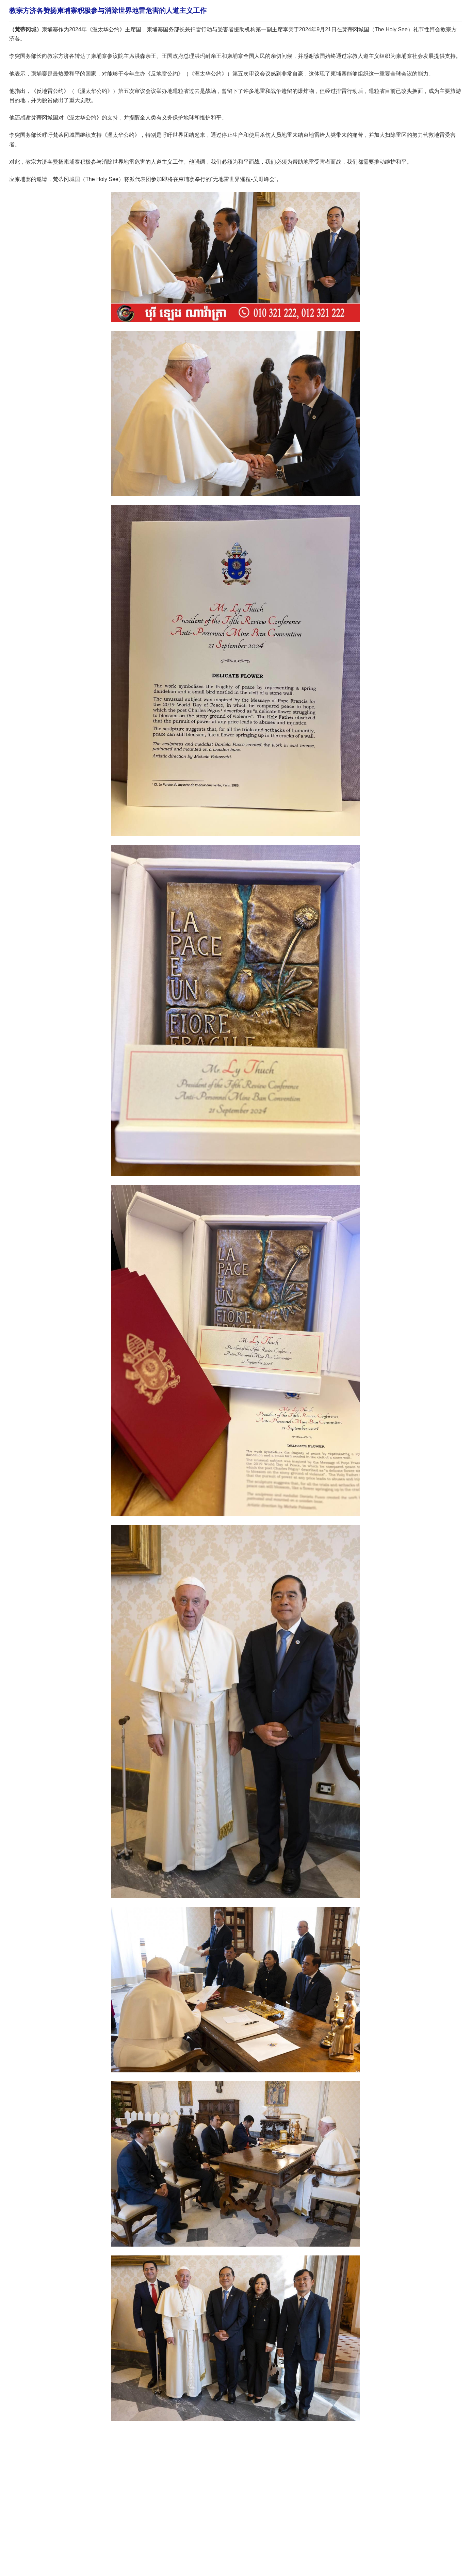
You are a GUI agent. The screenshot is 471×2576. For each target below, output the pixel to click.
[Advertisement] (133, 2445)
